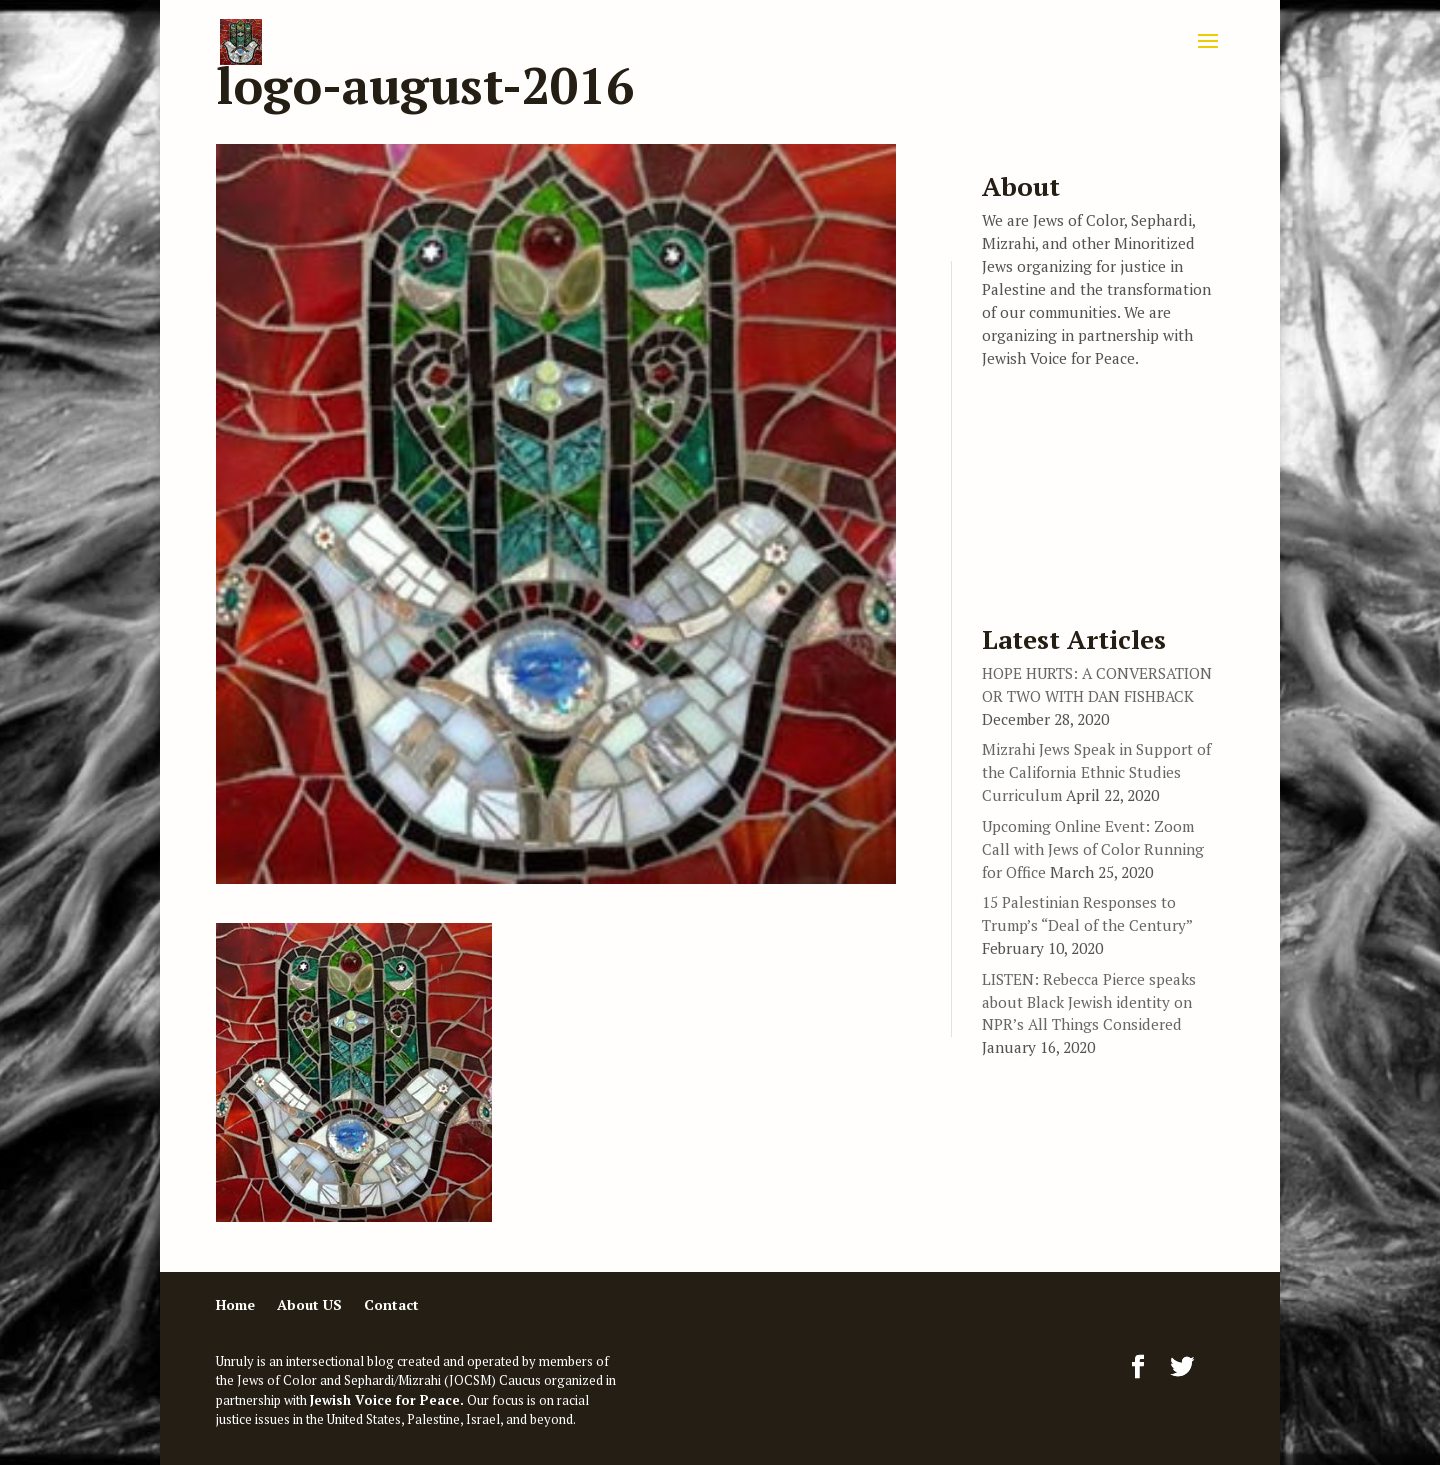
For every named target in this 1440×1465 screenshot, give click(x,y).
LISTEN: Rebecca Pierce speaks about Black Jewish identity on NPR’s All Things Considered (1089, 1002)
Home (235, 1304)
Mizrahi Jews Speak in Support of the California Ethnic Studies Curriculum (1096, 772)
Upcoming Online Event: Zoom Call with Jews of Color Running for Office (1093, 849)
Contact (391, 1304)
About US (309, 1304)
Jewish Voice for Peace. (387, 1400)
